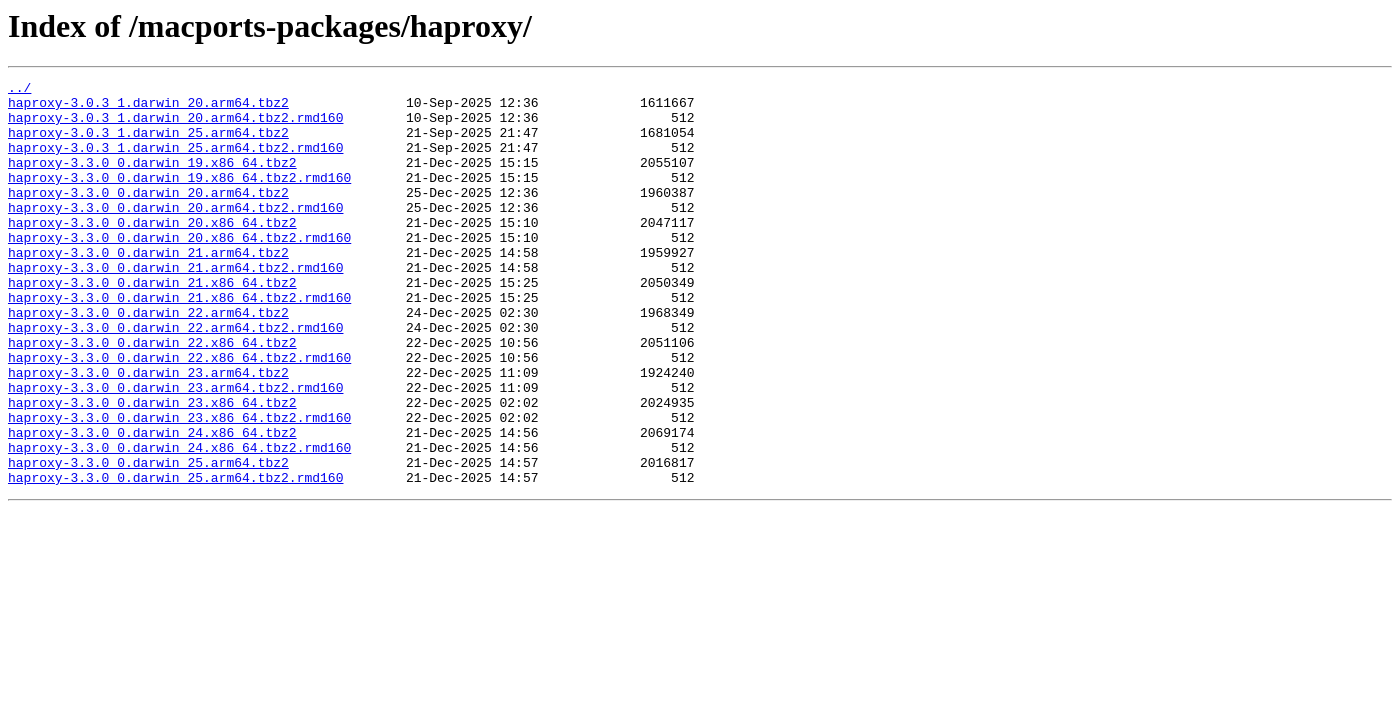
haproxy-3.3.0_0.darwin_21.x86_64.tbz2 (152, 324)
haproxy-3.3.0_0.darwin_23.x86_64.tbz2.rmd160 (179, 486)
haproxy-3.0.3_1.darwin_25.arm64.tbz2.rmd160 (175, 162)
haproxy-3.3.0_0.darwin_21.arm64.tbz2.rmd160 (175, 306)
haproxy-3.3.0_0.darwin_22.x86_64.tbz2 (152, 396)
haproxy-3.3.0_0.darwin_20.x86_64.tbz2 (152, 252)
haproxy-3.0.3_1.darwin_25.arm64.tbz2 (148, 144)
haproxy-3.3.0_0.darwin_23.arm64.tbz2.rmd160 (175, 450)
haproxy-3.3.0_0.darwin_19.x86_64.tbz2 (152, 180)
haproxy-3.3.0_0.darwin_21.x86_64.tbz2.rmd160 (179, 342)
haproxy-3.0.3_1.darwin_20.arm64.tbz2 (148, 108)
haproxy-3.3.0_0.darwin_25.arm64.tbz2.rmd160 (175, 558)
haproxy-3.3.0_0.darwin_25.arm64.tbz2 (148, 540)
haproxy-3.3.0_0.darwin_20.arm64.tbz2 (148, 216)
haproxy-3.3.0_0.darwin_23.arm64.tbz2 (148, 432)
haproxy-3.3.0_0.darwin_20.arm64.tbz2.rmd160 (175, 234)
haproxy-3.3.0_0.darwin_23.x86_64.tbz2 (152, 468)
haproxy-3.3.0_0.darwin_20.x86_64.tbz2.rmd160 (179, 270)
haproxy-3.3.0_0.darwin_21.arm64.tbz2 (148, 288)
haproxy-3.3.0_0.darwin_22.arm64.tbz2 (148, 360)
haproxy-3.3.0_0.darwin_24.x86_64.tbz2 (152, 504)
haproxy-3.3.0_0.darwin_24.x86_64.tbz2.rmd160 (179, 522)
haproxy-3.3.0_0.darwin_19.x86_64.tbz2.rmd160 (179, 198)
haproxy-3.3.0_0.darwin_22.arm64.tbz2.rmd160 (175, 378)
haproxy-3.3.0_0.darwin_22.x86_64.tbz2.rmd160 (179, 414)
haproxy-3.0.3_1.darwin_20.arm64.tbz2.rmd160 (175, 126)
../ (19, 90)
